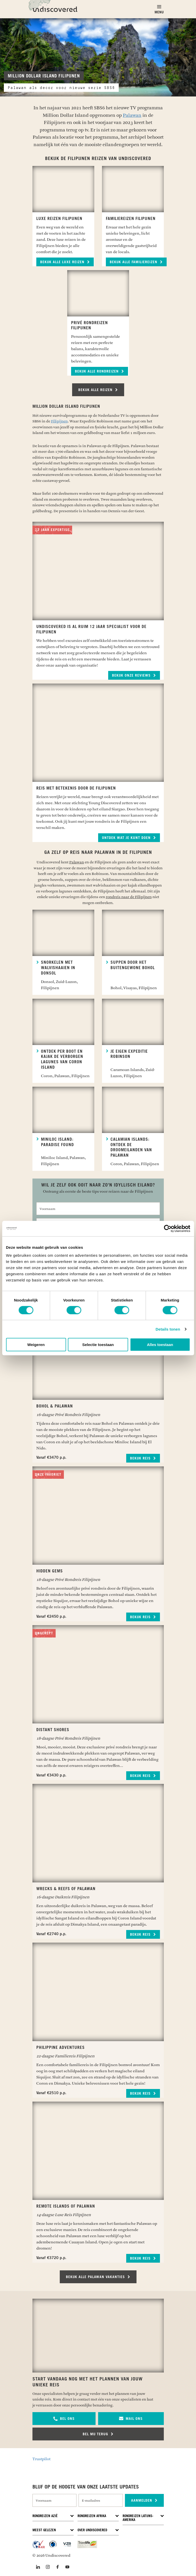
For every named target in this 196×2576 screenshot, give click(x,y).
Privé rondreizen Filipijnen (89, 325)
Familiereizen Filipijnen (131, 219)
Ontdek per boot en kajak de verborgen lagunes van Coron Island (59, 1059)
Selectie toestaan (98, 1344)
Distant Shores (52, 1730)
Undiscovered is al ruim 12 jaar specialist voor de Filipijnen (91, 629)
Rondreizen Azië (53, 2516)
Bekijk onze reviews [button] (134, 675)
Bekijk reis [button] (143, 1458)
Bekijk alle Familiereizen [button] (136, 262)
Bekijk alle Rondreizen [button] (99, 371)
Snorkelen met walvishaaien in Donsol (55, 967)
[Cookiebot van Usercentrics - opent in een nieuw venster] (167, 1228)
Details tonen (168, 1329)
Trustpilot (41, 2459)
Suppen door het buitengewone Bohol (130, 965)
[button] (64, 2418)
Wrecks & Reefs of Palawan (66, 1889)
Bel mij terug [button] (98, 2434)
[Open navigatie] (159, 9)
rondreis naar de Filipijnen (129, 897)
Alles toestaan (160, 1344)
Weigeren (36, 1344)
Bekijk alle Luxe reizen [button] (65, 262)
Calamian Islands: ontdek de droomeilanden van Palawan (129, 1147)
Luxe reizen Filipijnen (59, 219)
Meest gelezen (53, 2530)
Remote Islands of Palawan (65, 2206)
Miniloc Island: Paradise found (55, 1142)
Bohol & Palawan (54, 1406)
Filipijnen (59, 421)
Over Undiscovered (98, 2530)
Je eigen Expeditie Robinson (127, 1054)
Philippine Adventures (60, 2048)
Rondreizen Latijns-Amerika (143, 2518)
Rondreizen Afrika (98, 2516)
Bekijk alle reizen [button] (98, 390)
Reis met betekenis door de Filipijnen (76, 788)
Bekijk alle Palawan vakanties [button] (98, 2277)
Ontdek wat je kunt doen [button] (129, 838)
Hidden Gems (49, 1571)
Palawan (132, 115)
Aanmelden (144, 2500)
